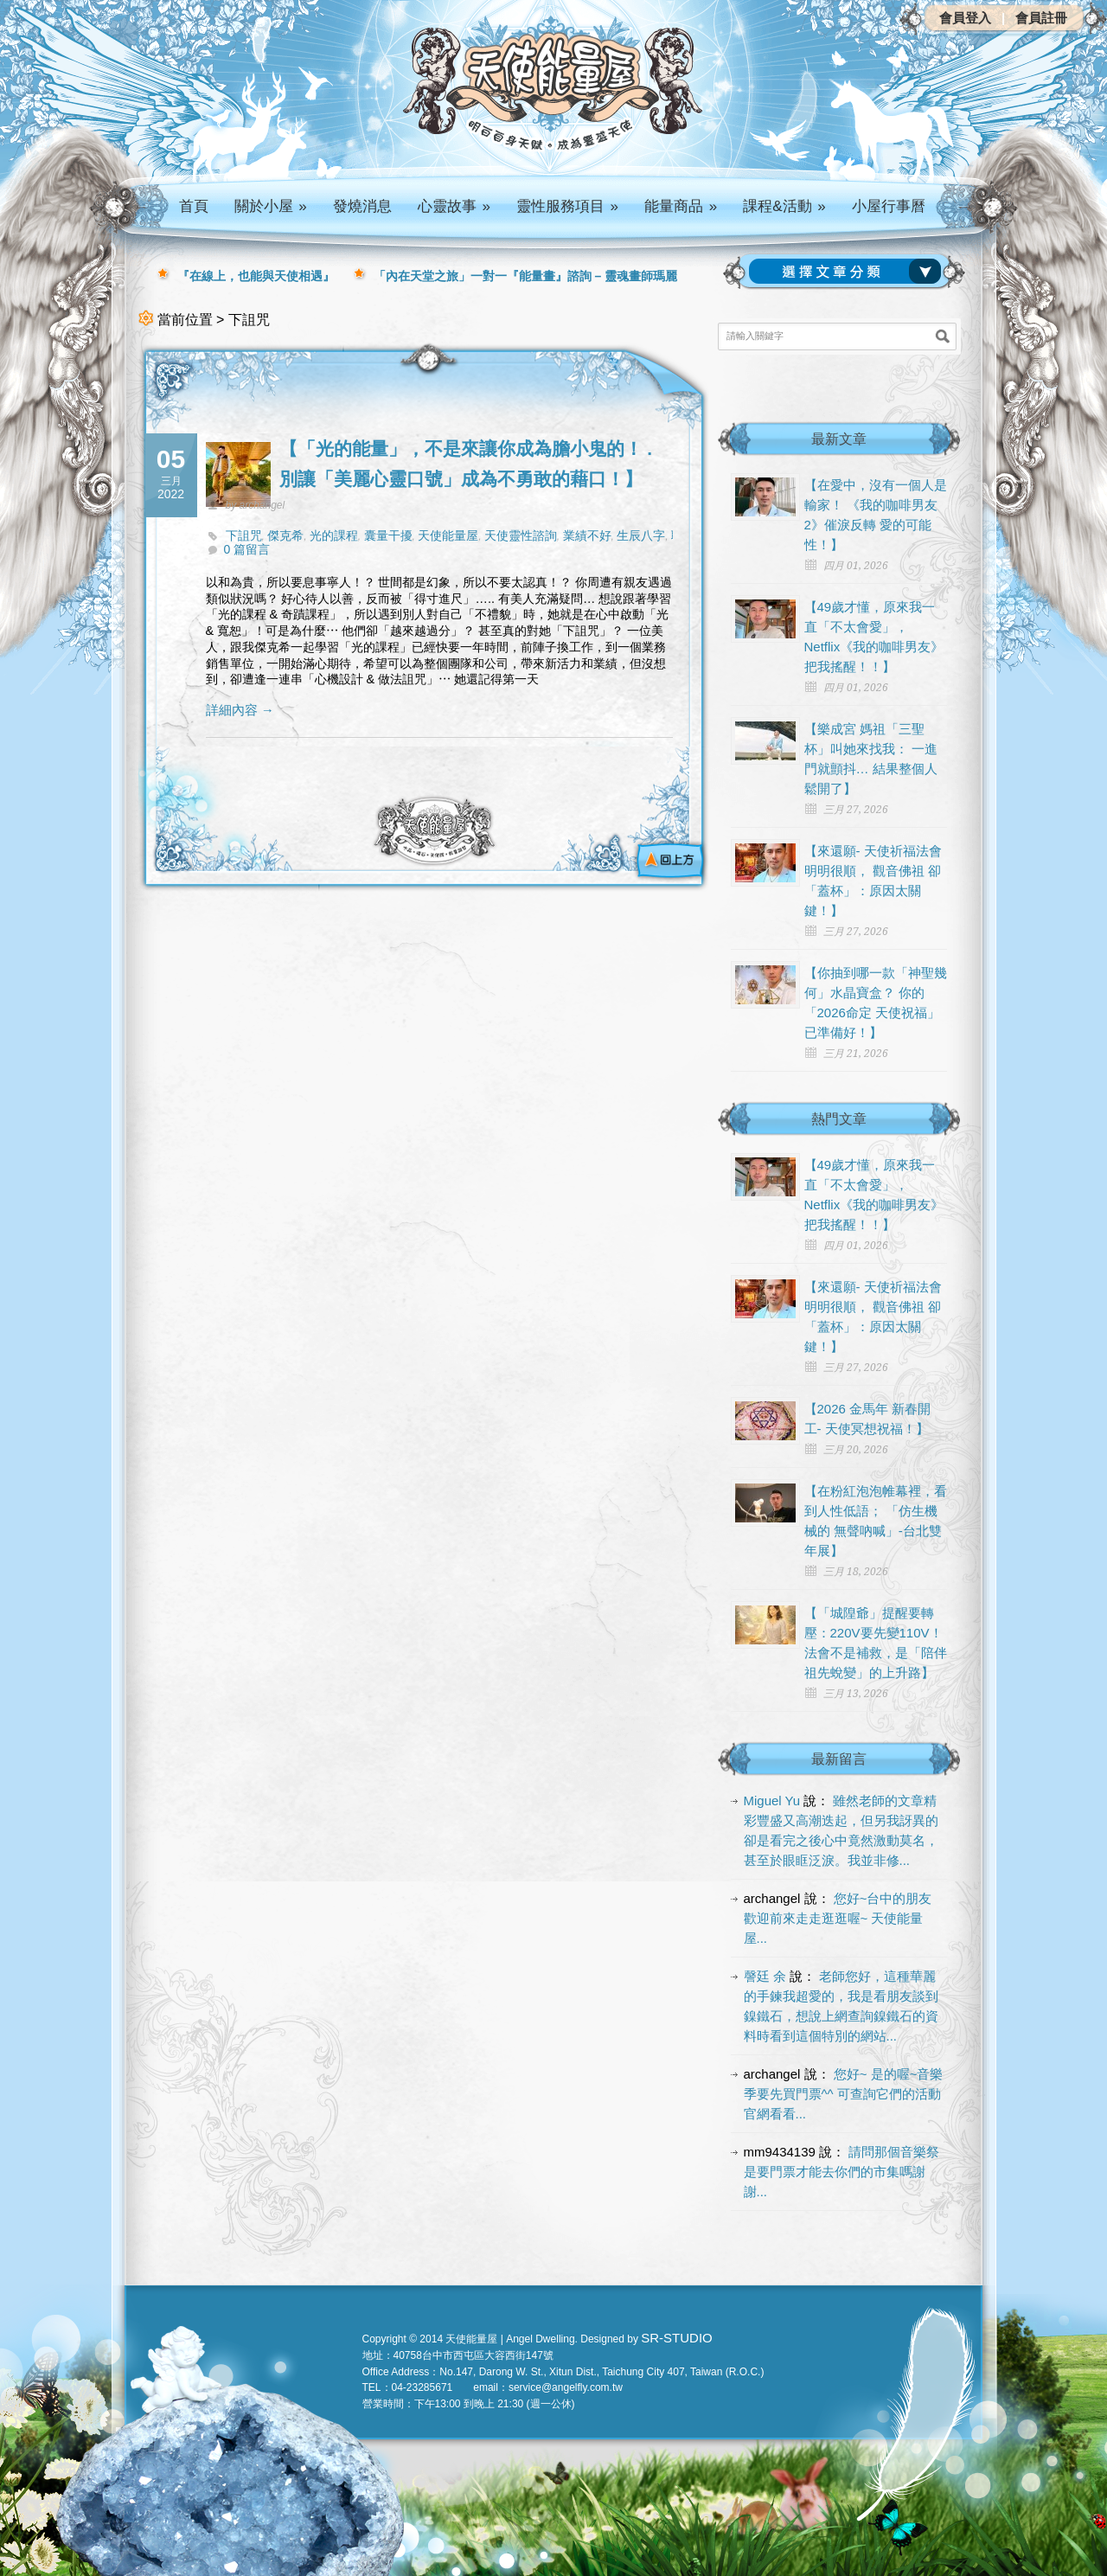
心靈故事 (454, 206)
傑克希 (285, 535)
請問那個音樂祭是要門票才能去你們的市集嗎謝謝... (842, 2171)
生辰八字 (641, 535)
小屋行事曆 (888, 206)
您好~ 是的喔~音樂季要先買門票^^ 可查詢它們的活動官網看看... (844, 2094)
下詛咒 (244, 535)
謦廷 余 (765, 1976)
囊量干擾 (388, 535)
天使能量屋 (448, 535)
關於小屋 (270, 206)
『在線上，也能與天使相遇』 (256, 276)
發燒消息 (362, 206)
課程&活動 (784, 206)
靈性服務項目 (567, 206)
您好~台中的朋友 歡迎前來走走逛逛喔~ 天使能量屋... (838, 1918)
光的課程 (334, 535)
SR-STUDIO (677, 2337)
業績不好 (587, 535)
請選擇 (848, 271)
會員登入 (965, 17)
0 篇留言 (247, 549)
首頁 (193, 206)
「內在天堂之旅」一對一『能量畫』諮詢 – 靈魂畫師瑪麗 (526, 276)
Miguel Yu (772, 1800)
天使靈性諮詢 (520, 535)
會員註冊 (1041, 17)
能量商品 (680, 206)
